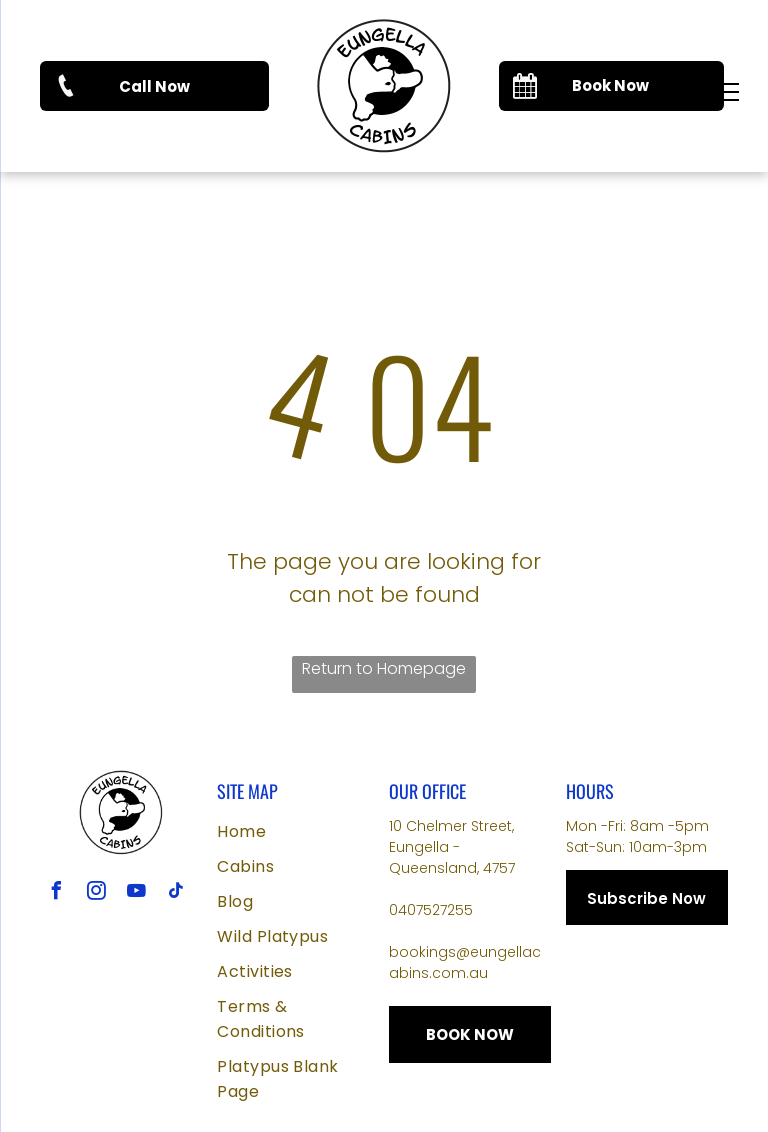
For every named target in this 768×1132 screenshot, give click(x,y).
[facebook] (57, 893)
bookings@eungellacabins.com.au (465, 962)
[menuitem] (298, 831)
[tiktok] (177, 893)
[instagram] (97, 893)
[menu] (724, 92)
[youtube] (137, 893)
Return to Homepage (384, 668)
